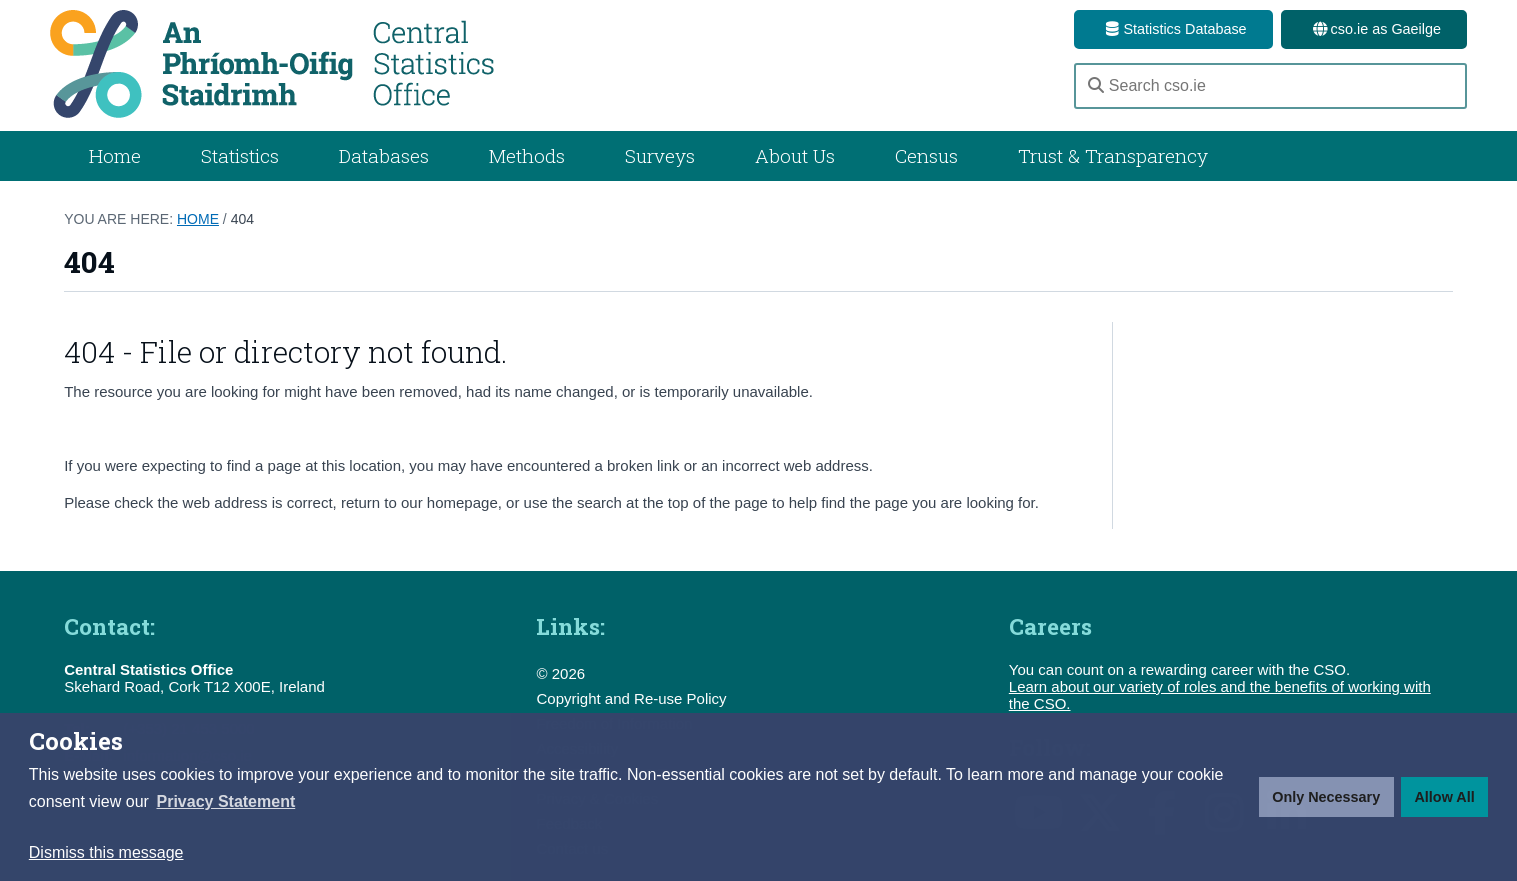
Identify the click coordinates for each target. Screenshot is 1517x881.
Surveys (660, 155)
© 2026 (560, 673)
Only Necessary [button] (1326, 797)
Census (926, 155)
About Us (795, 155)
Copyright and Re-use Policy (631, 698)
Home (115, 155)
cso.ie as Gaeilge (1374, 29)
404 (242, 219)
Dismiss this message (106, 852)
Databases (384, 155)
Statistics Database (1173, 29)
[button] (225, 802)
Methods (527, 155)
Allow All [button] (1444, 797)
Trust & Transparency (1113, 155)
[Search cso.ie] (1270, 86)
